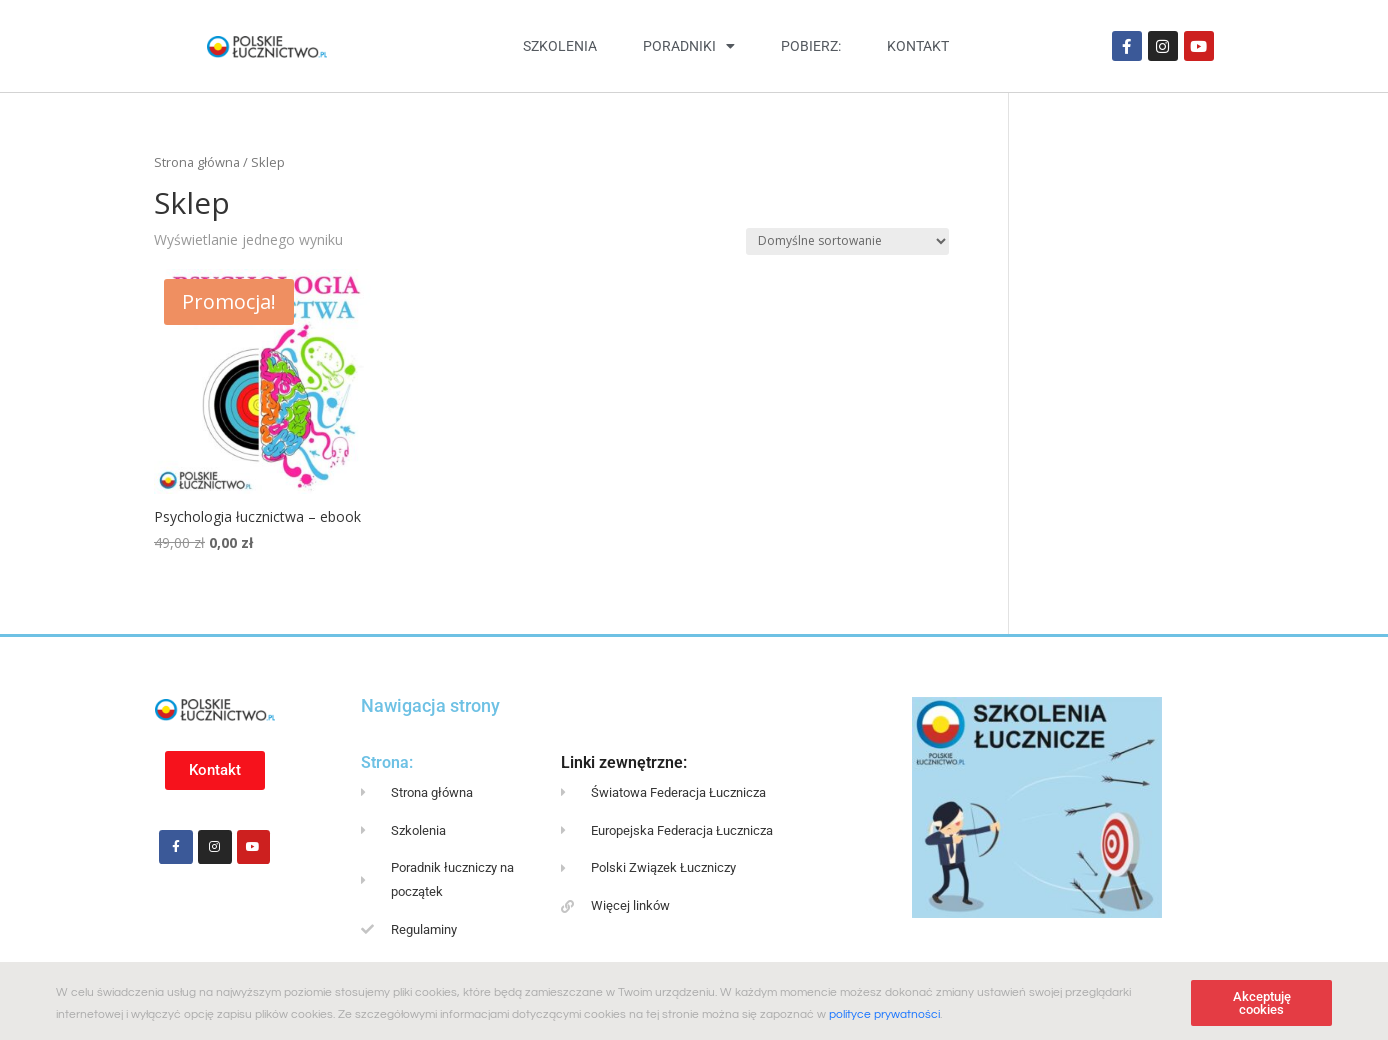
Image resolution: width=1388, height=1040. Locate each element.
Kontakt (918, 46)
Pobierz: (811, 46)
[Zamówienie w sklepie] (847, 241)
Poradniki (689, 46)
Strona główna (197, 162)
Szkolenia (560, 46)
